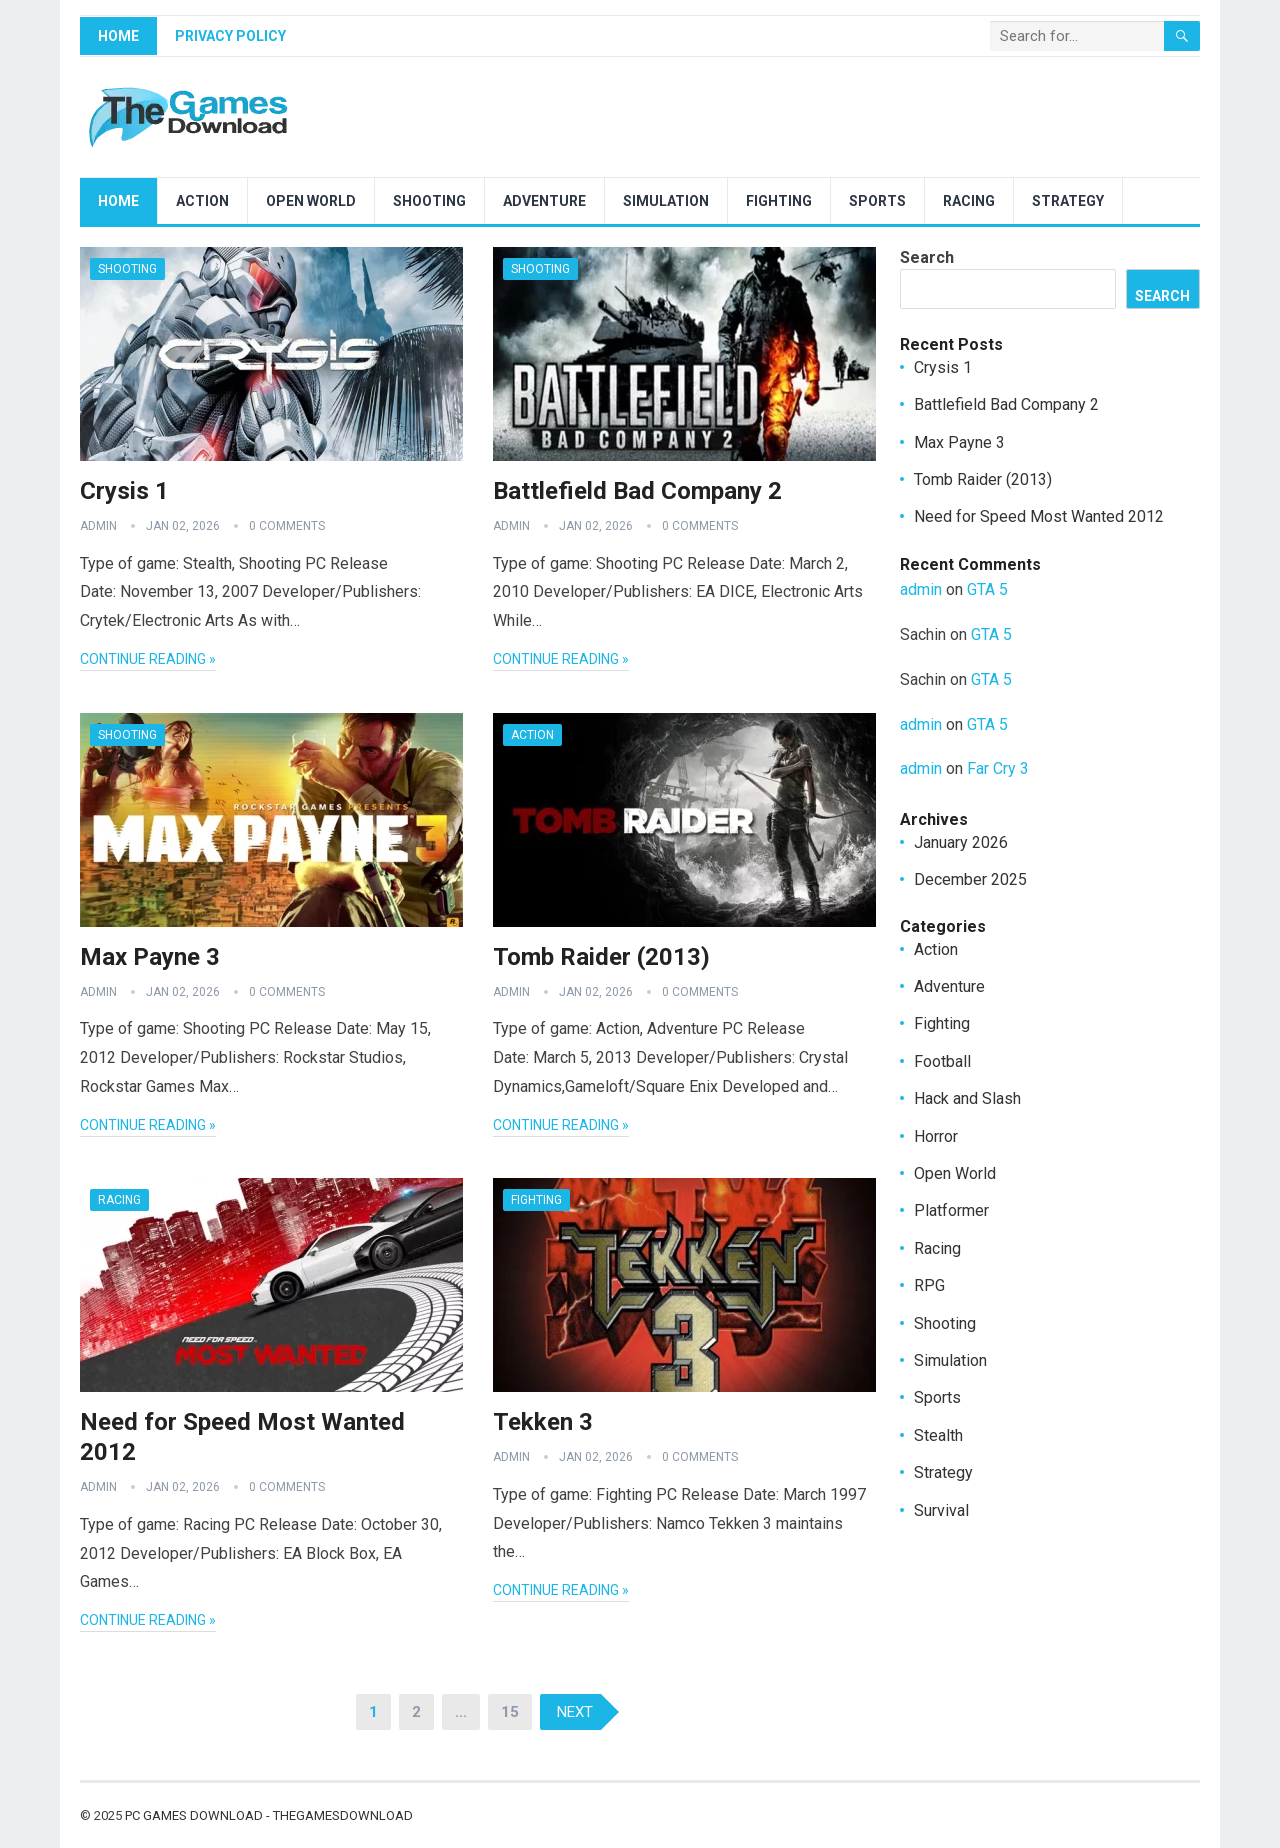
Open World (311, 201)
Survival (941, 1510)
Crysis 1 (124, 491)
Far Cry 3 (998, 768)
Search (927, 257)
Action (202, 201)
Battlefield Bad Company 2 (637, 491)
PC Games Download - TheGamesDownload (269, 1815)
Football (942, 1061)
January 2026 (961, 842)
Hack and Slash (967, 1098)
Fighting (779, 201)
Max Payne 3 (150, 957)
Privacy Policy (230, 36)
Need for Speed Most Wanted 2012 (1039, 516)
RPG (929, 1285)
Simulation (666, 201)
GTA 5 (987, 589)
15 (510, 1712)
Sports (877, 201)
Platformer (951, 1210)
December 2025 (970, 879)
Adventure (544, 201)
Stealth (938, 1435)
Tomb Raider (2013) (601, 957)
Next (575, 1712)
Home (118, 36)
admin (98, 526)
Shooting (429, 201)
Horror (936, 1136)
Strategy (1068, 201)
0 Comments (287, 526)
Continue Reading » (148, 659)
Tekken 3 (543, 1422)
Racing (969, 201)
